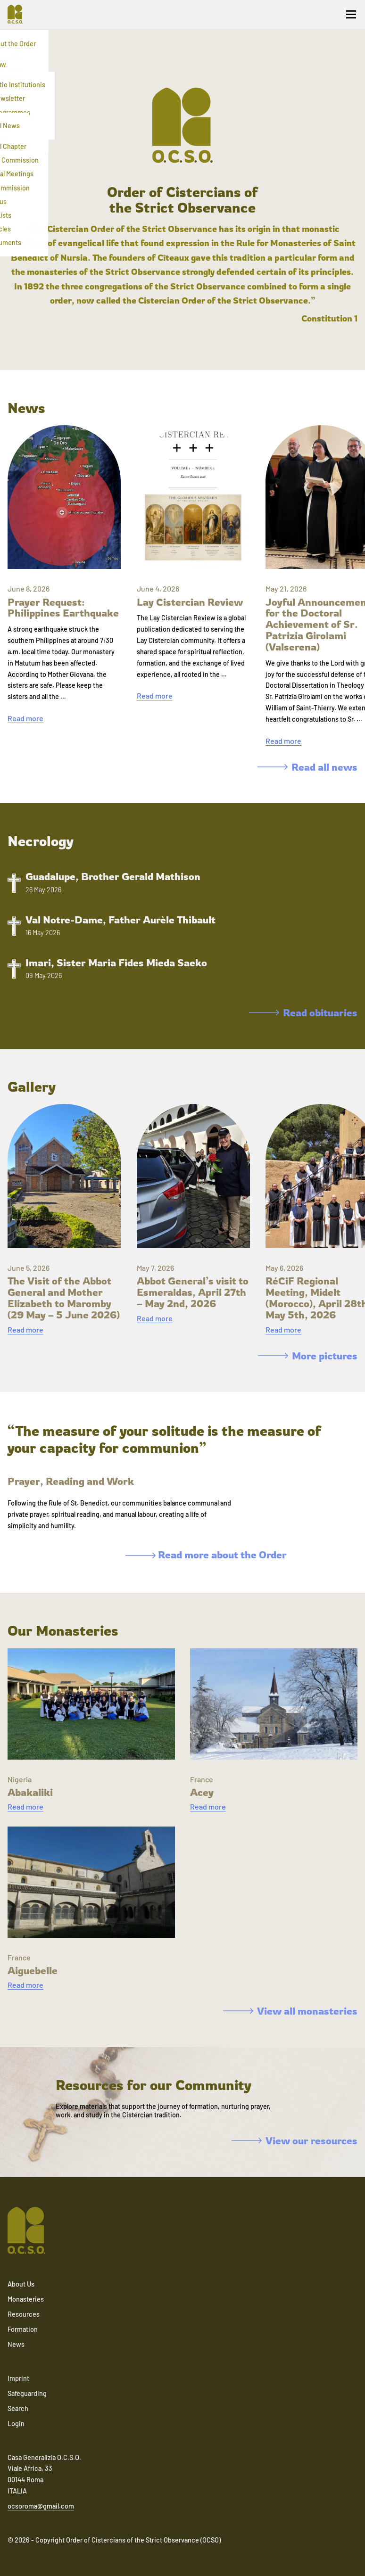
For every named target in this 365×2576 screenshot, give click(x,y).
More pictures (307, 1356)
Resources (24, 2314)
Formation (23, 2329)
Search (18, 2408)
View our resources (294, 2140)
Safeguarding (27, 2393)
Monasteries (26, 2299)
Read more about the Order (206, 1554)
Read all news (307, 767)
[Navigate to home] (19, 14)
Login (16, 2424)
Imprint (18, 2378)
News (16, 2344)
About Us (21, 2284)
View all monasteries (290, 2011)
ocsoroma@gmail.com (41, 2506)
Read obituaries (303, 1012)
